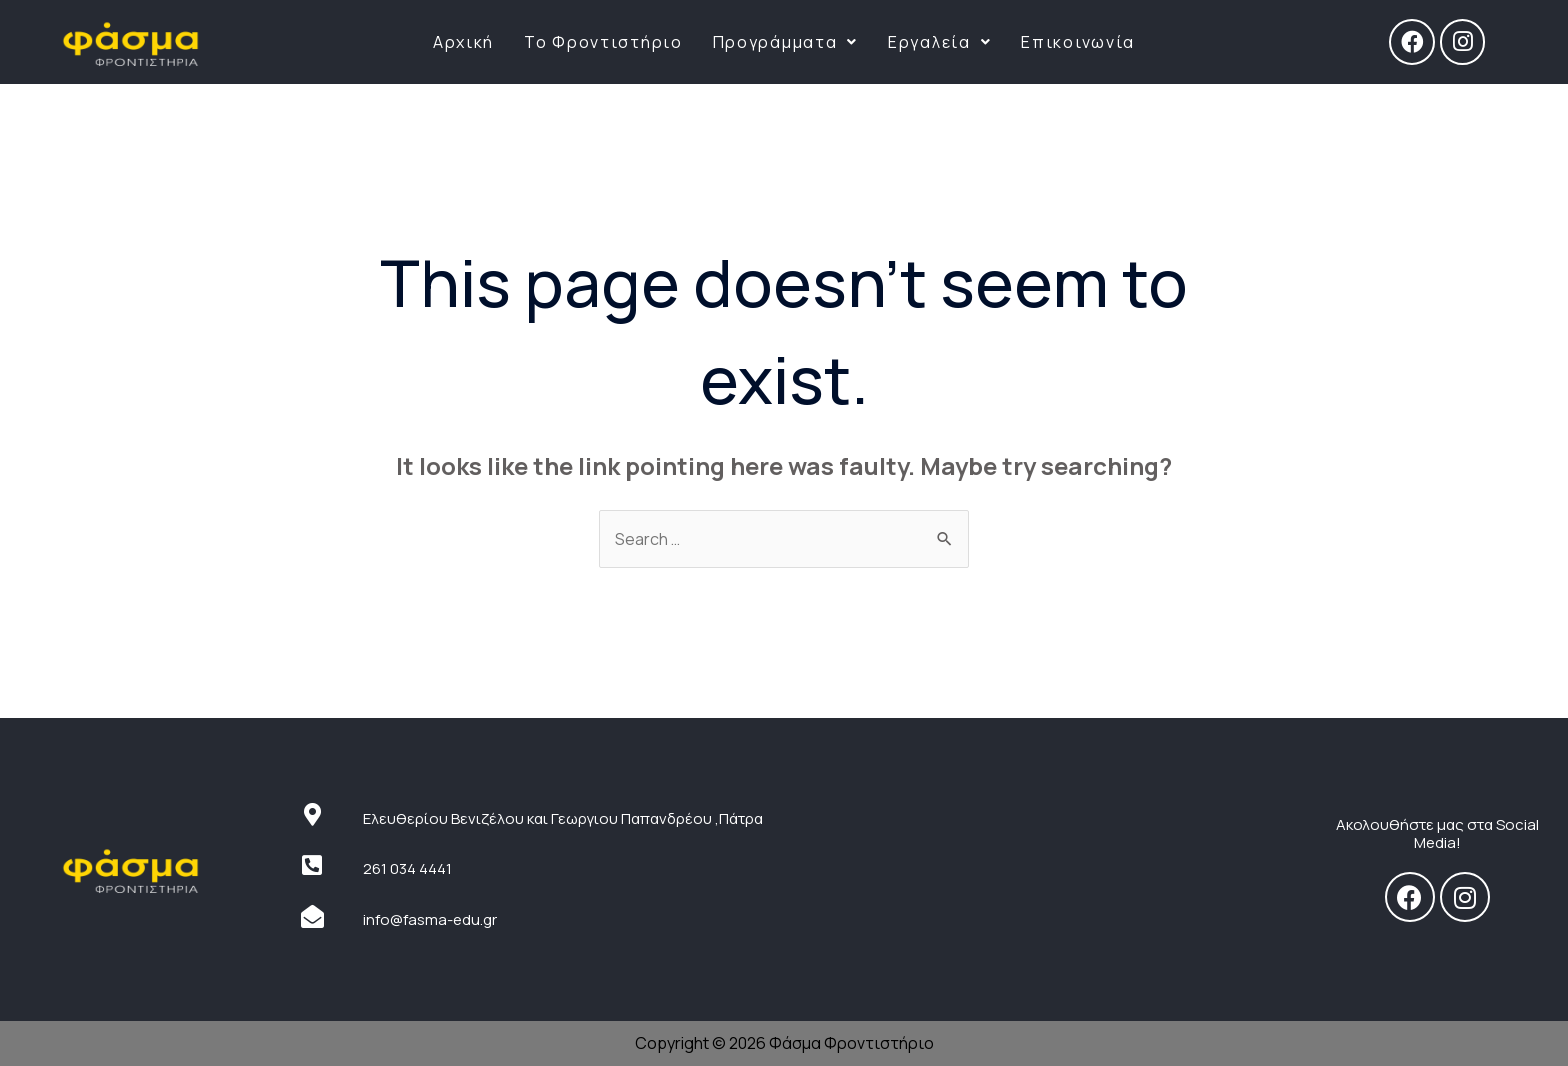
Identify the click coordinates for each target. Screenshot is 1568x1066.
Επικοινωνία (1078, 42)
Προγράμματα (785, 42)
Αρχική (463, 42)
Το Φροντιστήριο (603, 42)
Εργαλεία (939, 42)
